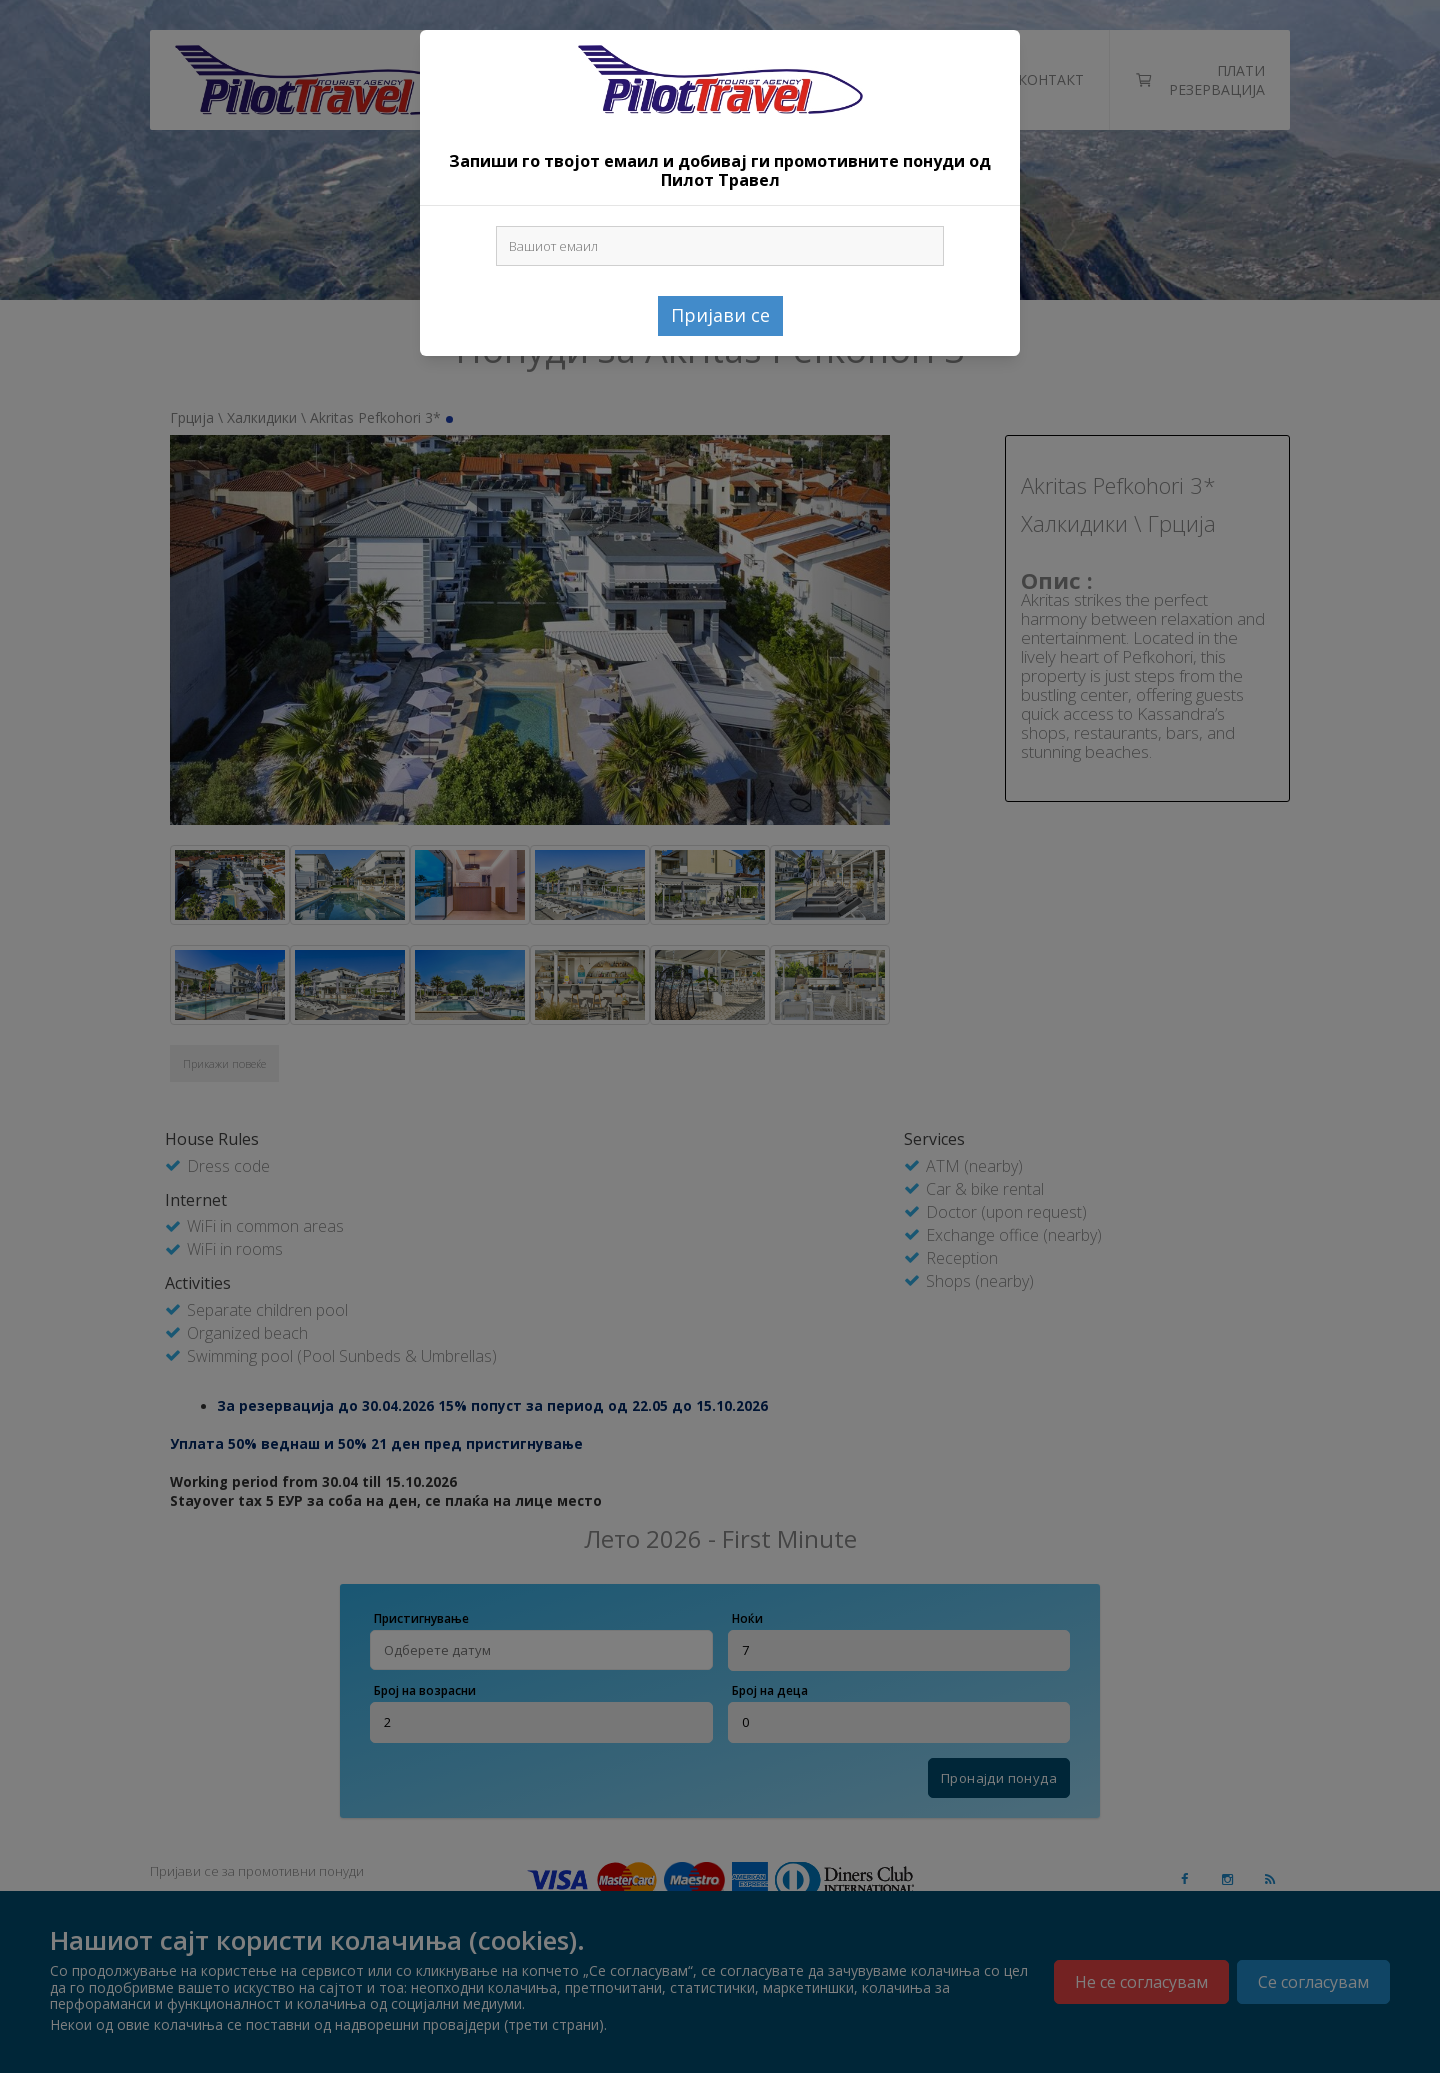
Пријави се (720, 315)
